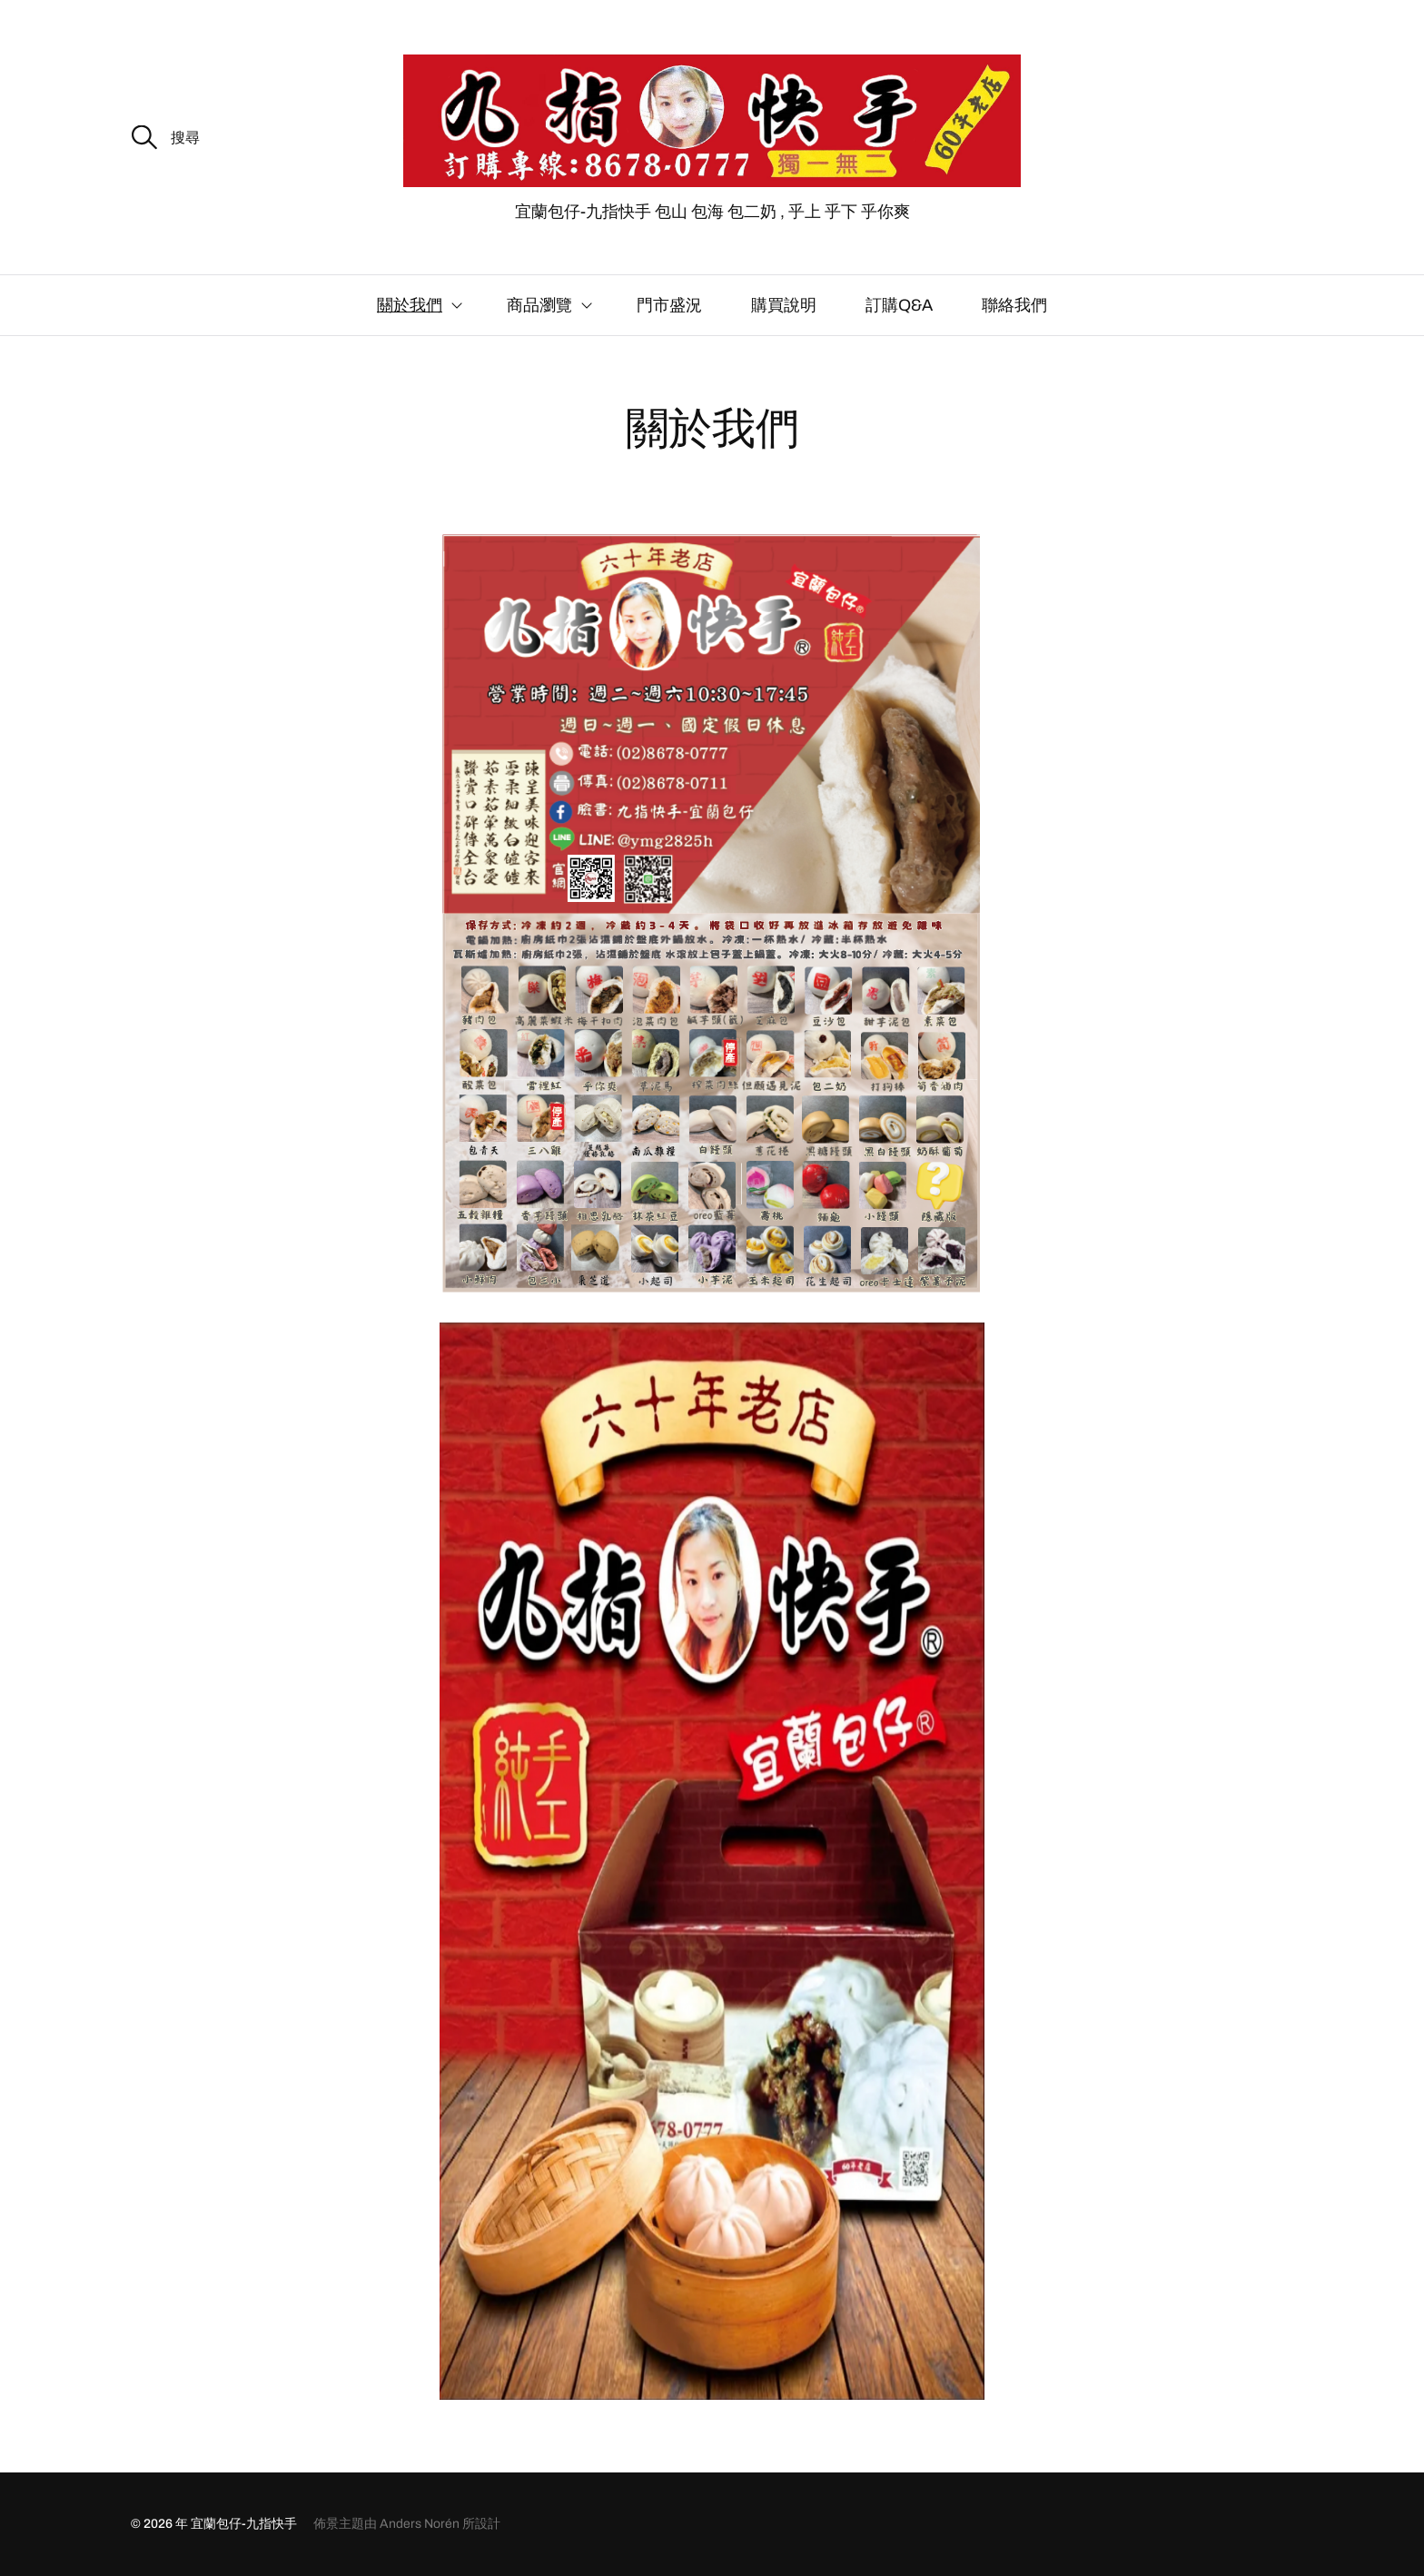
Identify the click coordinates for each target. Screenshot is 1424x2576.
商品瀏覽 (539, 305)
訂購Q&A (899, 305)
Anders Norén (420, 2524)
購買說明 (783, 305)
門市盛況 (669, 305)
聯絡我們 (1014, 305)
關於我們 (409, 305)
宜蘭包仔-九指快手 (244, 2524)
